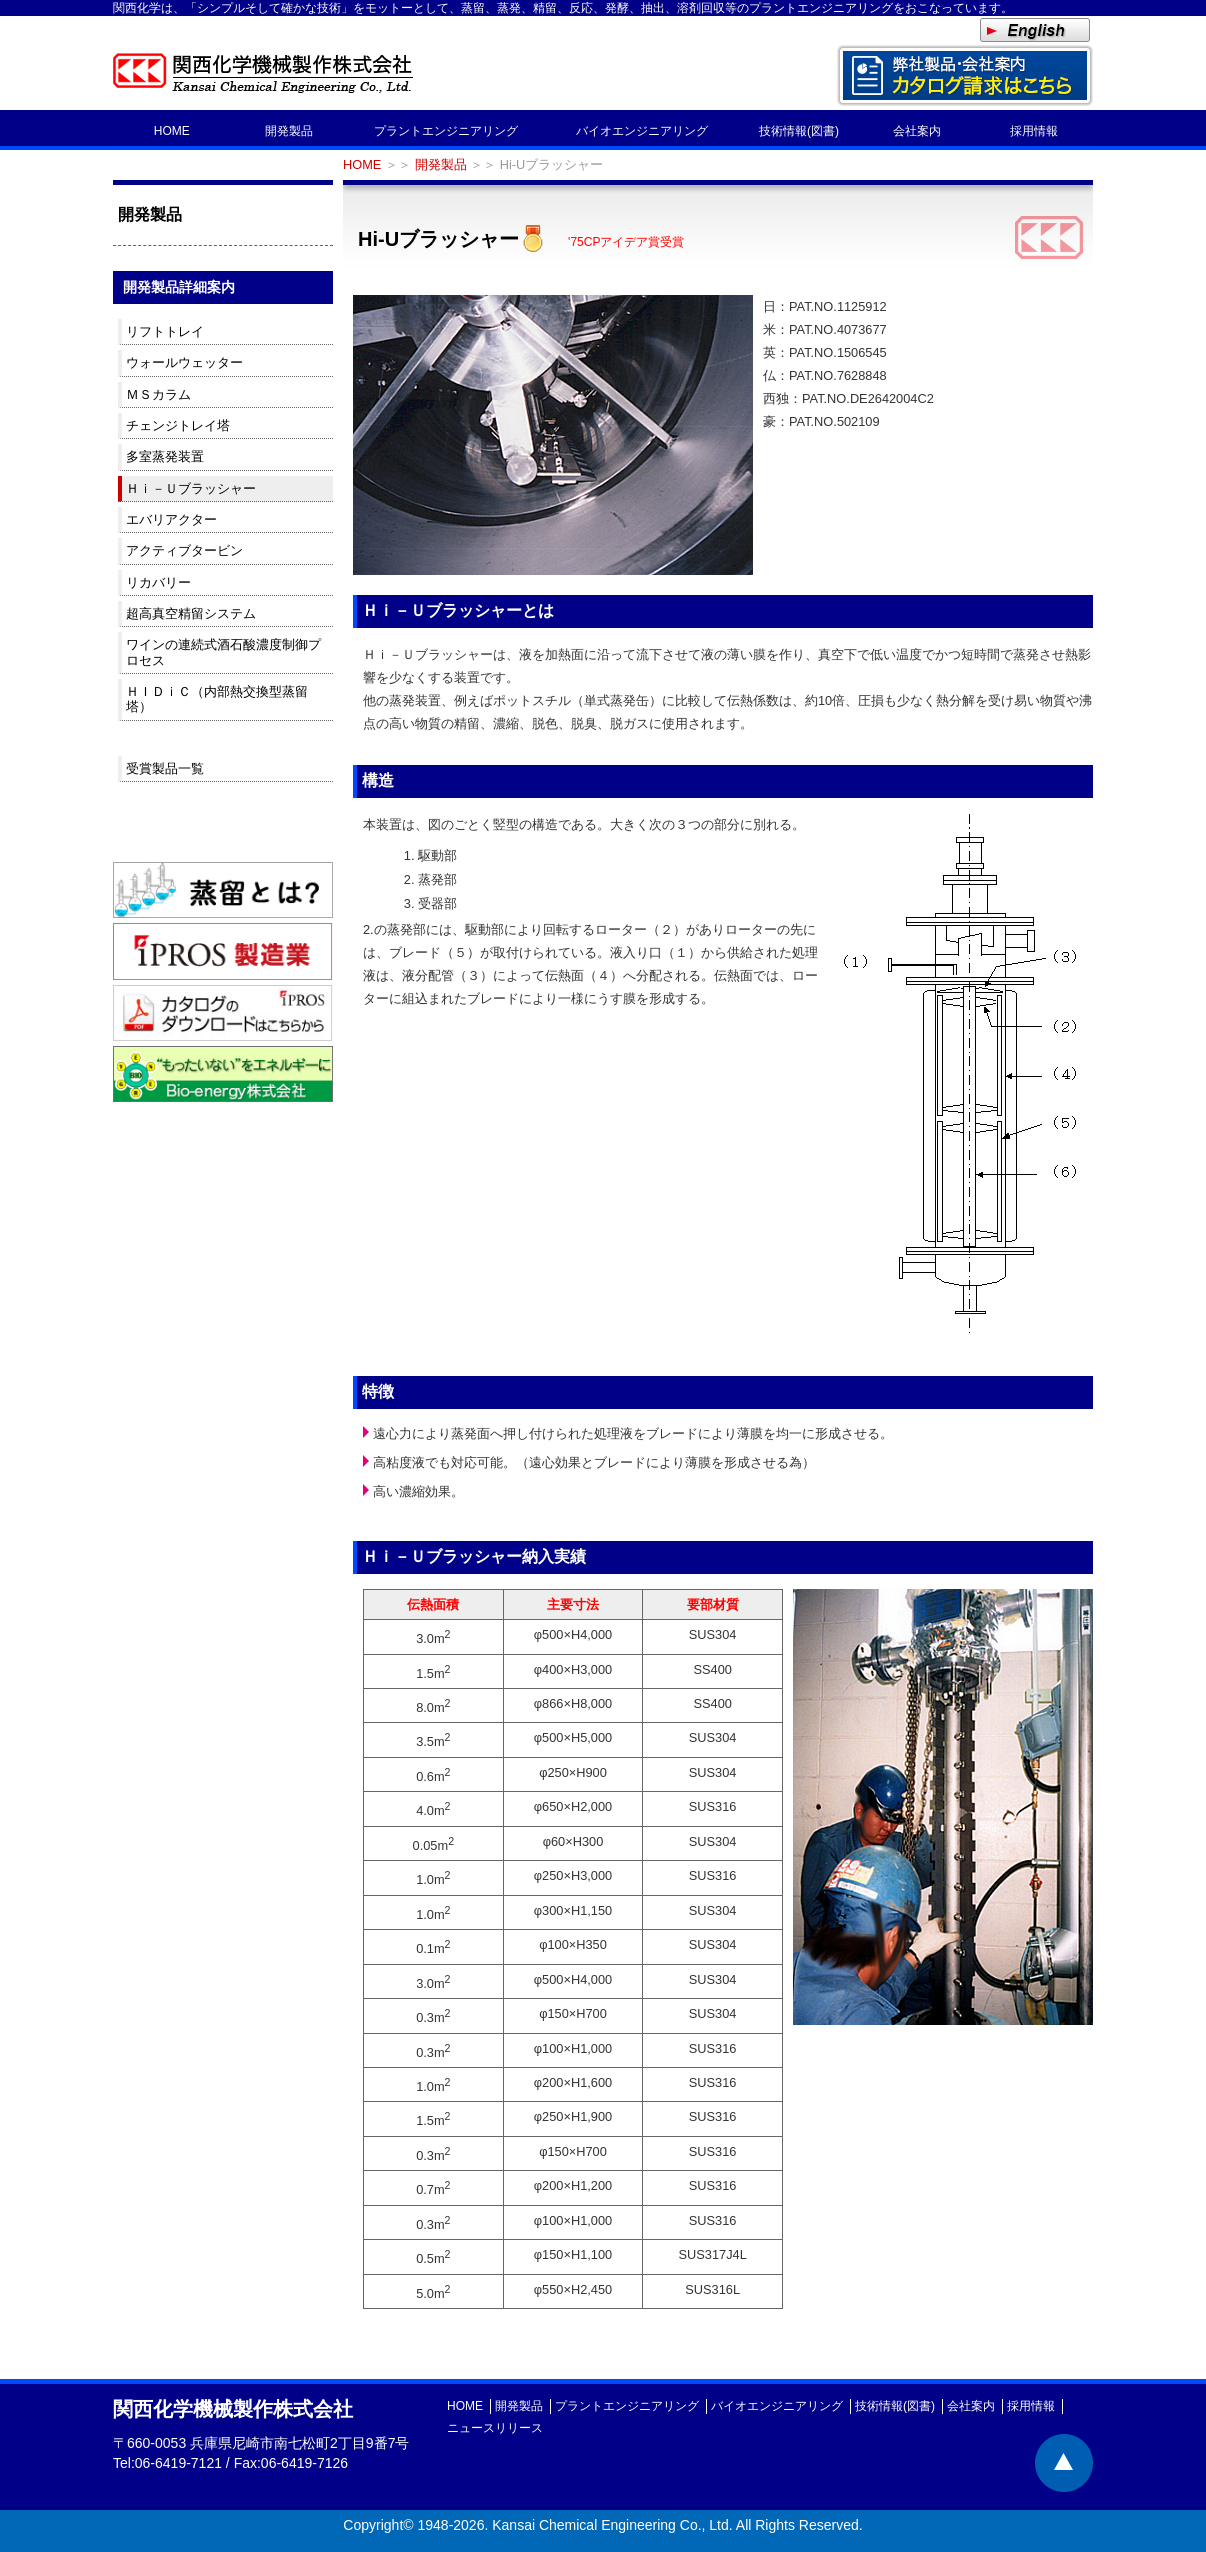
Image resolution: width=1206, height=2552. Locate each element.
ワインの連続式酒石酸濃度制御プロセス (223, 652)
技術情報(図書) (799, 131)
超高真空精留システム (191, 613)
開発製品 (289, 131)
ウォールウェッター (184, 362)
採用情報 (1034, 131)
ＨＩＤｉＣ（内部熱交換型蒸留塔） (217, 699)
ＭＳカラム (158, 394)
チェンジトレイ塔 (178, 425)
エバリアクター (171, 519)
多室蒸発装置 (165, 456)
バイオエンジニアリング (642, 131)
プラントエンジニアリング (446, 131)
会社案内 (917, 131)
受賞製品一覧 (165, 768)
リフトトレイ (165, 331)
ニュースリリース (495, 2428)
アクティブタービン (184, 550)
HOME (172, 131)
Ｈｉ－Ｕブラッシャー (191, 488)
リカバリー (158, 582)
